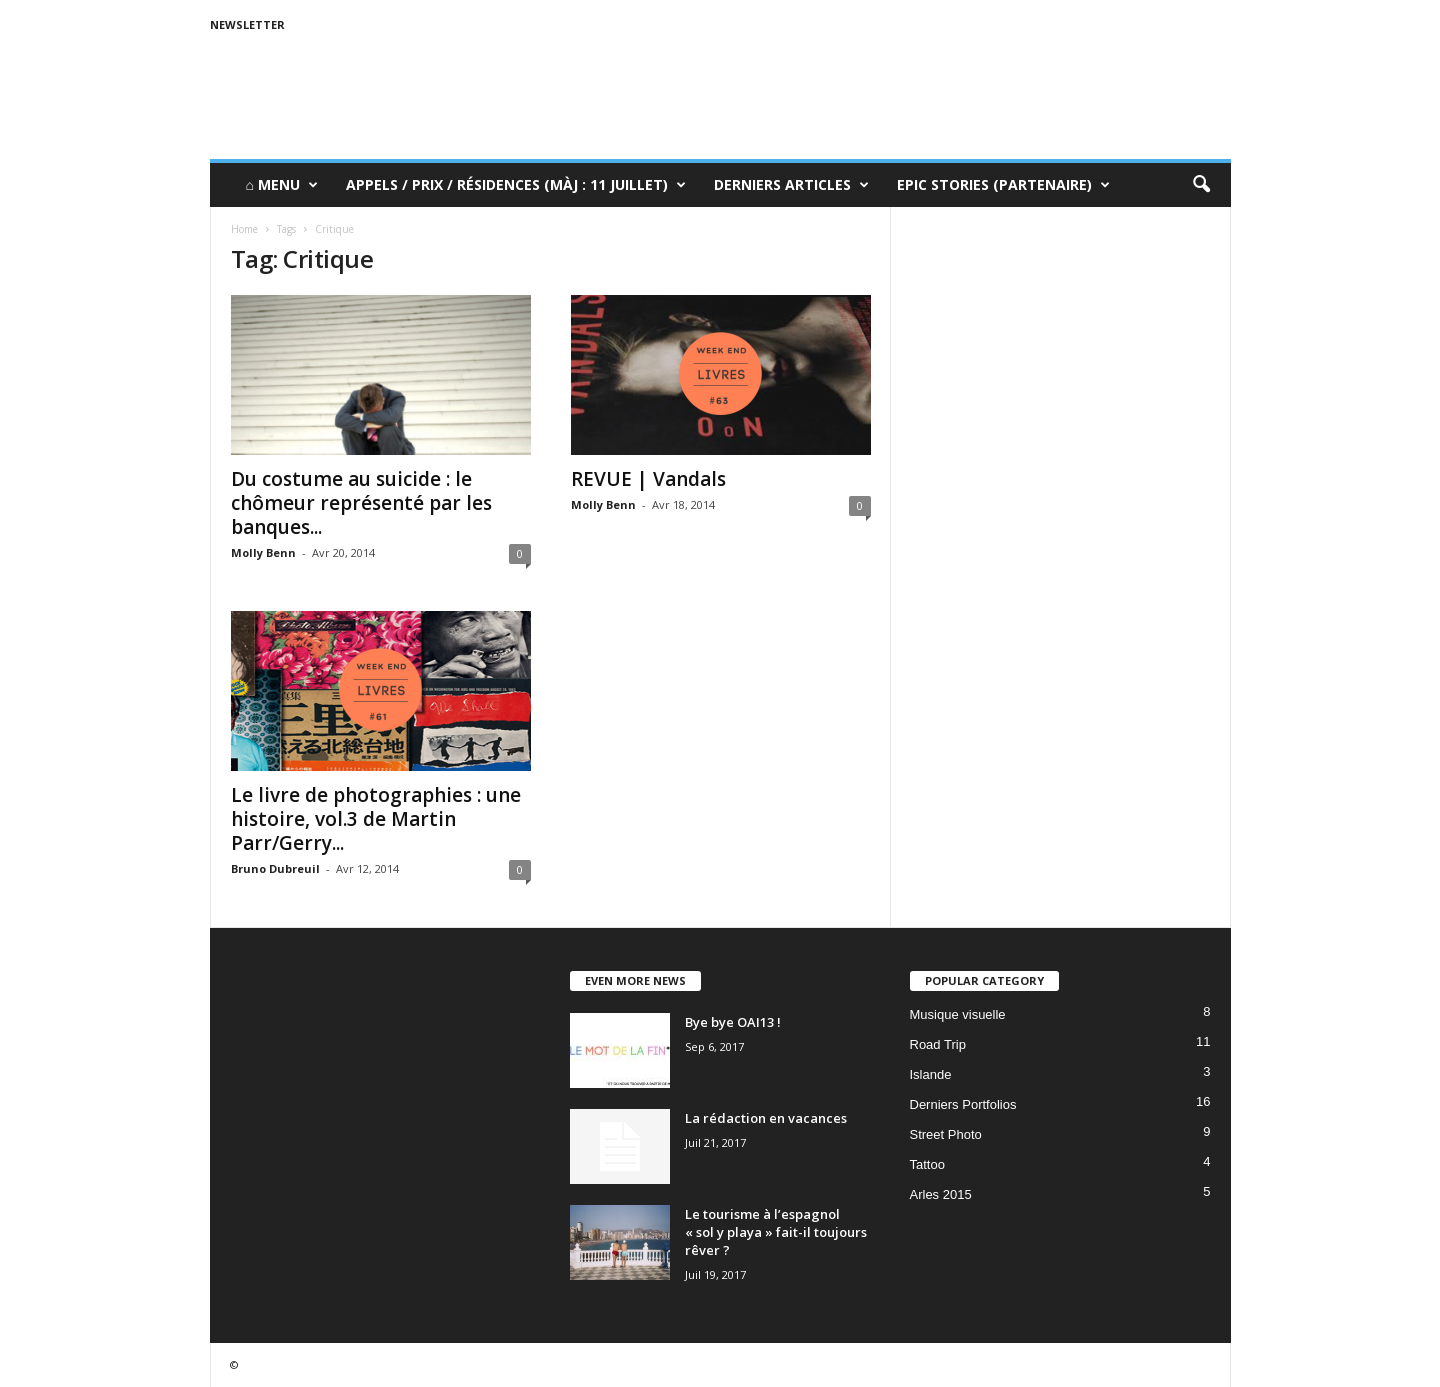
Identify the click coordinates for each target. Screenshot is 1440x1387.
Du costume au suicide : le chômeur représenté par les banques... (361, 503)
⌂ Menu (282, 185)
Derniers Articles (791, 185)
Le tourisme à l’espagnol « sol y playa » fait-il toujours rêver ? (776, 1232)
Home (244, 229)
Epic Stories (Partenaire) (1003, 185)
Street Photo (946, 1134)
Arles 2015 (941, 1194)
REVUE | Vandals (648, 479)
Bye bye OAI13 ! (733, 1022)
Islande (931, 1074)
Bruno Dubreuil (275, 868)
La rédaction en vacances (766, 1118)
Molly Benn (263, 552)
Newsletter (247, 24)
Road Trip (938, 1044)
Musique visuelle (958, 1014)
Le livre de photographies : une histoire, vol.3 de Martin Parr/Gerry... (376, 819)
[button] (1201, 185)
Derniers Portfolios (963, 1104)
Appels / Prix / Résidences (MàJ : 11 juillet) (516, 185)
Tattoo (927, 1164)
